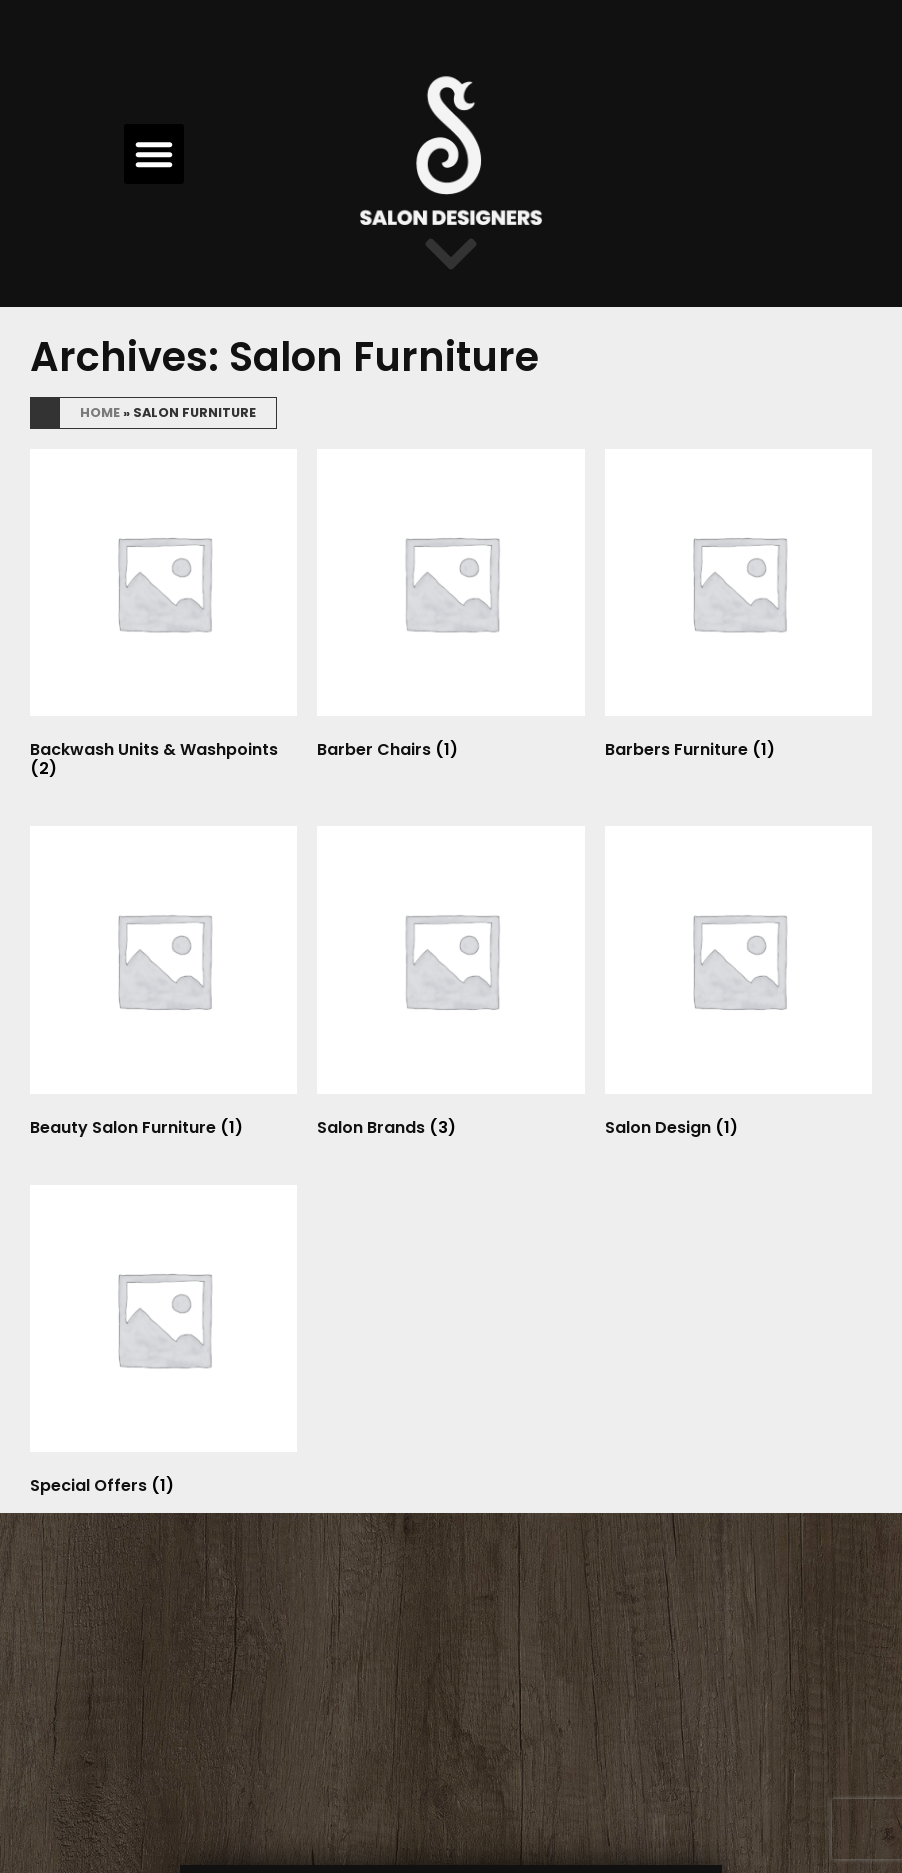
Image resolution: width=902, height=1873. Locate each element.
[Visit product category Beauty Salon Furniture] (163, 985)
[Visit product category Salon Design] (738, 985)
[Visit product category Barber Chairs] (450, 608)
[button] (154, 154)
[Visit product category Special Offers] (163, 1344)
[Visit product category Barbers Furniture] (738, 608)
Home (100, 412)
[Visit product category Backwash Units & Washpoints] (163, 618)
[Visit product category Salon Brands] (450, 985)
